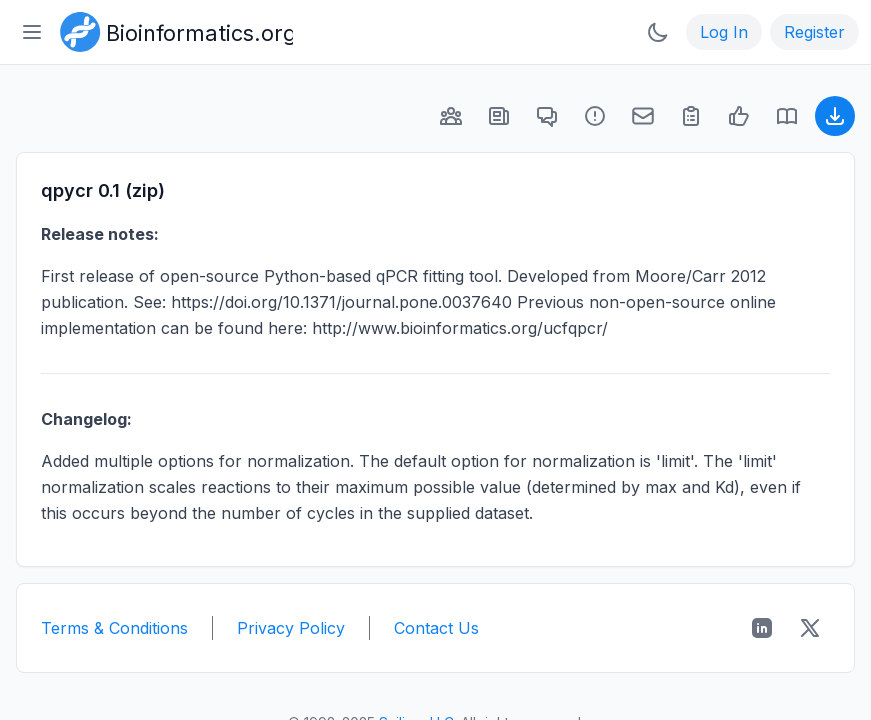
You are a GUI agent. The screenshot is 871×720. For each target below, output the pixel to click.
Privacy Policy (291, 628)
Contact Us (436, 628)
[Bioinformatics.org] (172, 30)
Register (814, 32)
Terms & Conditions (114, 628)
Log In (724, 32)
